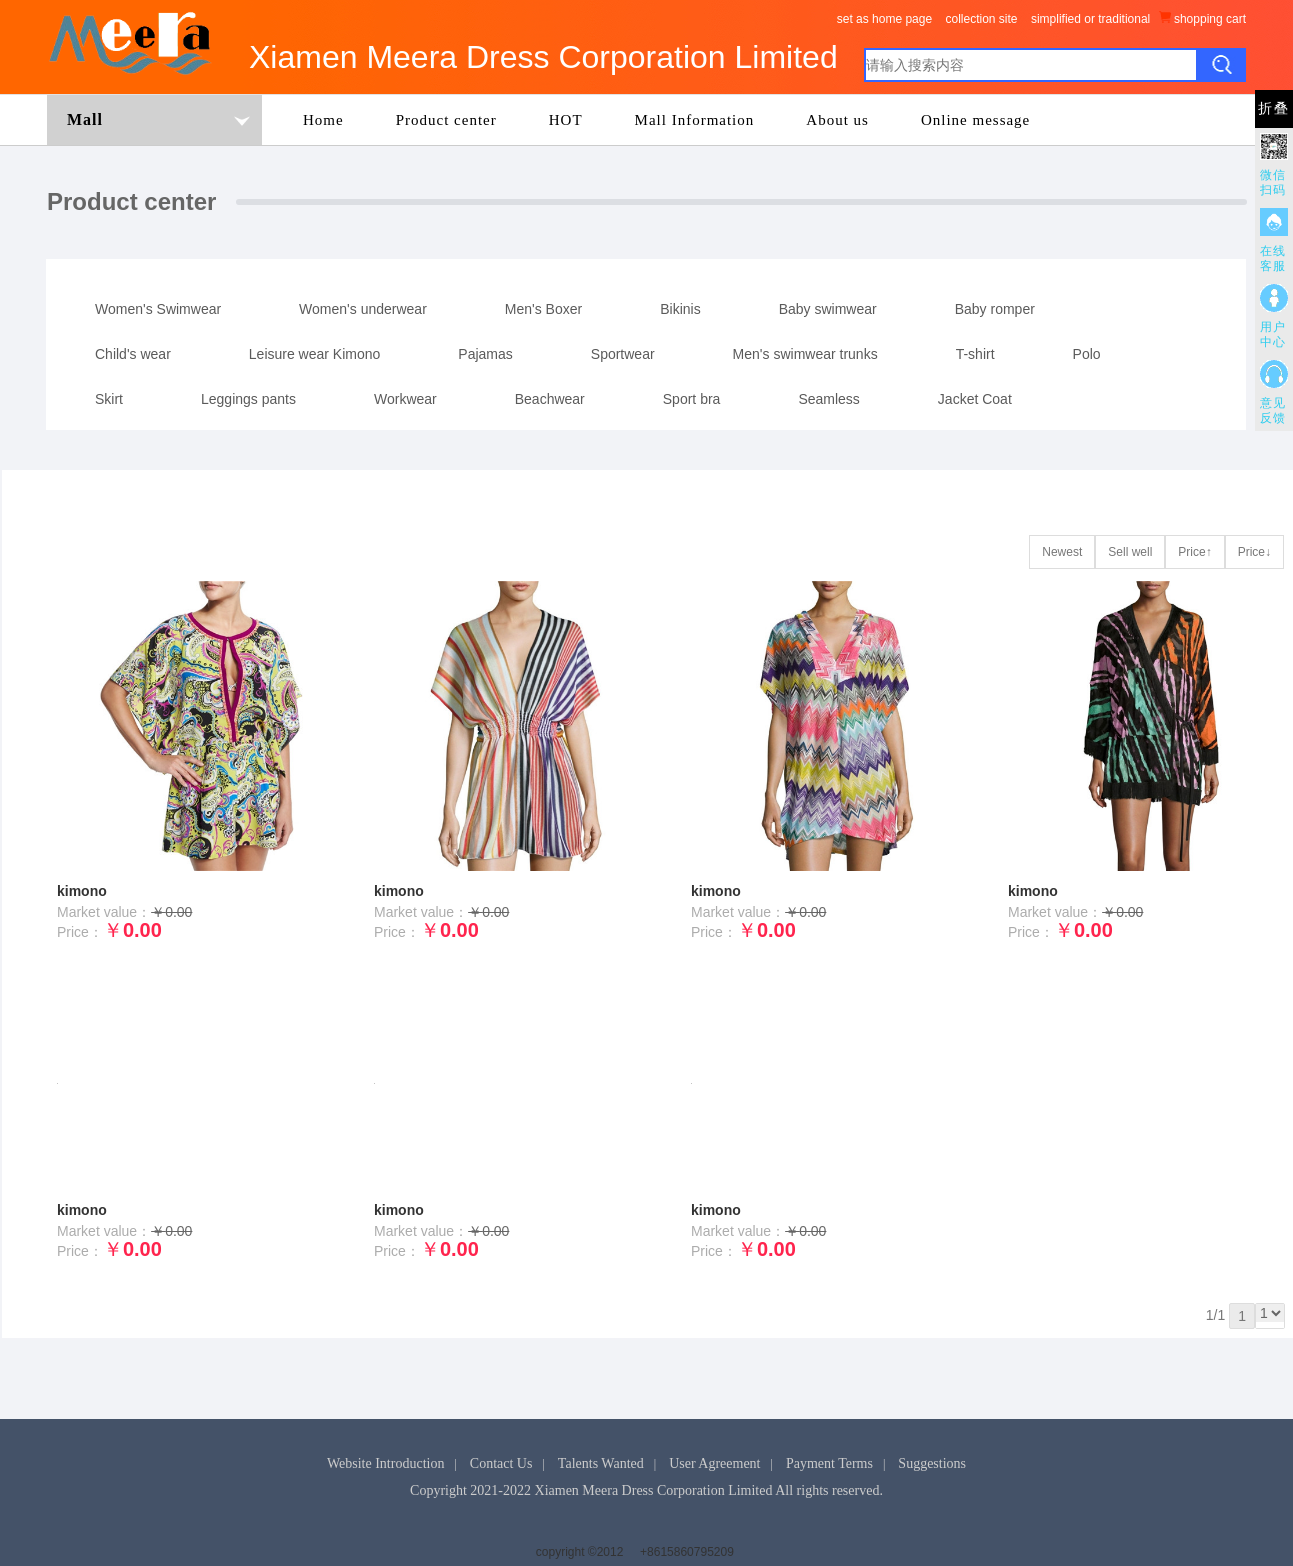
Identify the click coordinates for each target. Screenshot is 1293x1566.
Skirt (109, 399)
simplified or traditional (1090, 19)
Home (323, 120)
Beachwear (550, 399)
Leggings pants (248, 399)
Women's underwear (363, 309)
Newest (1062, 552)
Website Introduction (385, 1463)
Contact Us (501, 1463)
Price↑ (1194, 552)
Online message (975, 120)
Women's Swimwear (158, 309)
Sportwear (623, 354)
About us (837, 120)
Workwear (405, 399)
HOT (566, 120)
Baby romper (995, 309)
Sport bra (692, 399)
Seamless (828, 399)
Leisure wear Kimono (315, 354)
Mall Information (695, 120)
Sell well (1130, 552)
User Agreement (714, 1463)
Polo (1087, 354)
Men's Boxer (543, 309)
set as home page (884, 19)
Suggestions (932, 1463)
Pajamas (485, 354)
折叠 (1274, 108)
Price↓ (1254, 552)
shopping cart (1202, 18)
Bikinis (680, 309)
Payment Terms (829, 1463)
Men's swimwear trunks (805, 354)
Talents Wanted (601, 1463)
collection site (981, 19)
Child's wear (133, 354)
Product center (446, 120)
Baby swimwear (828, 309)
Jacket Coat (975, 399)
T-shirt (975, 354)
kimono (82, 891)
